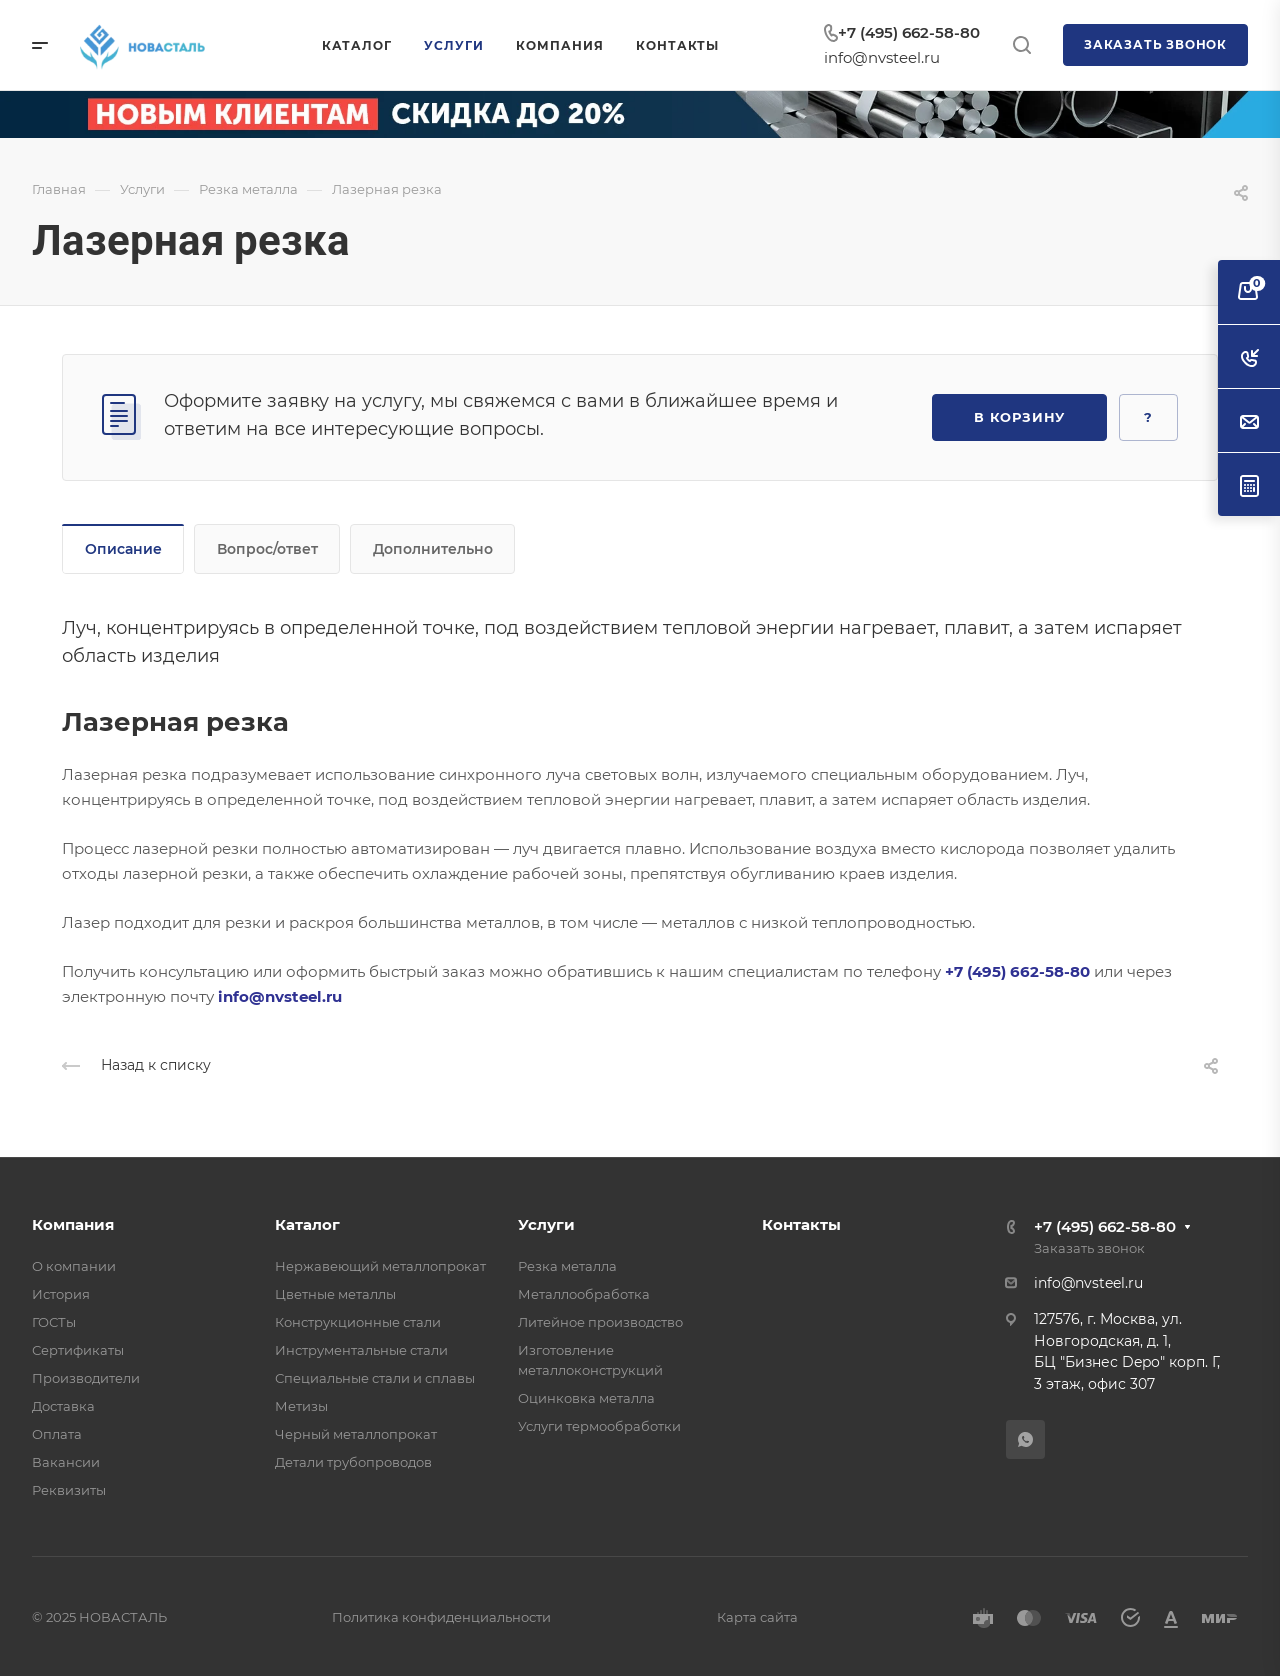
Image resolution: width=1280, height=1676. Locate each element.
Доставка (63, 1406)
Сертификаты (78, 1350)
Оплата (57, 1434)
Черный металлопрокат (356, 1434)
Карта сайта (757, 1617)
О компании (74, 1266)
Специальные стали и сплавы (375, 1378)
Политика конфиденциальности (441, 1617)
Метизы (301, 1406)
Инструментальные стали (361, 1350)
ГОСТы (54, 1322)
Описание (123, 549)
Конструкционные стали (358, 1322)
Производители (86, 1378)
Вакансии (66, 1462)
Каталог (307, 1224)
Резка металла (567, 1266)
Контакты (801, 1224)
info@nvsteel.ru (882, 57)
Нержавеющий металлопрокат (380, 1266)
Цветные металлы (335, 1294)
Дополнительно (433, 549)
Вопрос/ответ (267, 549)
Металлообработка (584, 1294)
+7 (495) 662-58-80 (909, 32)
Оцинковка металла (586, 1398)
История (61, 1294)
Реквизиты (69, 1490)
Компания (73, 1224)
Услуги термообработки (599, 1426)
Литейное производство (600, 1322)
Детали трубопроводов (353, 1462)
